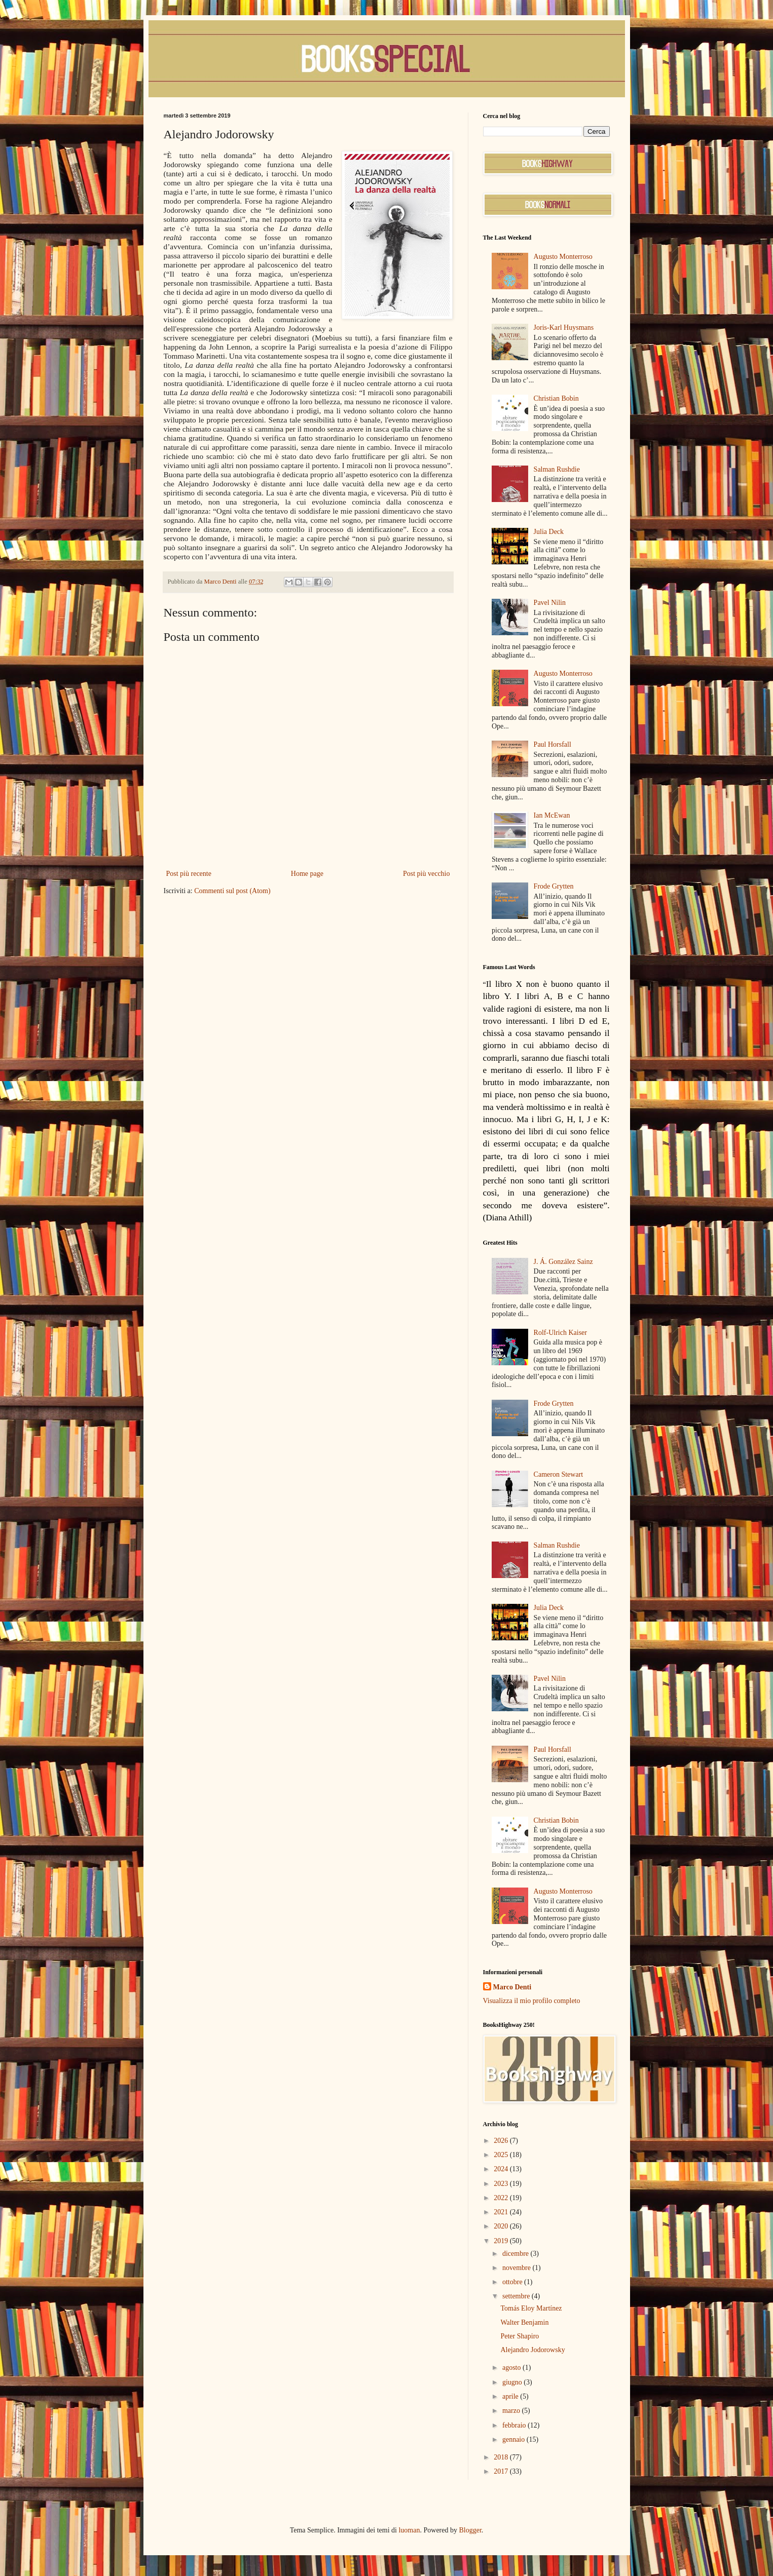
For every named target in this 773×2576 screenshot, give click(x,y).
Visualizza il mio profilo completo (531, 2001)
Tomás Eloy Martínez (531, 2308)
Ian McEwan (552, 815)
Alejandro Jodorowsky (532, 2350)
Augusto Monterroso (563, 256)
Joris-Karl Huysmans (564, 327)
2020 (502, 2226)
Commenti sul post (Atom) (232, 891)
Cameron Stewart (558, 1474)
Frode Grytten (554, 886)
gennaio (514, 2439)
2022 (502, 2198)
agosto (512, 2367)
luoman (409, 2530)
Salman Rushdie (557, 469)
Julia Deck (549, 531)
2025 (502, 2155)
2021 (502, 2212)
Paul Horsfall (552, 744)
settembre (517, 2296)
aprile (511, 2396)
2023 (502, 2183)
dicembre (516, 2253)
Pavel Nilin (550, 602)
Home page (307, 873)
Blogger (470, 2530)
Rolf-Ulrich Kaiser (560, 1332)
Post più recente (188, 873)
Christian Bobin (556, 398)
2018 (502, 2457)
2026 (502, 2140)
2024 (502, 2169)
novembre (517, 2268)
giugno (513, 2382)
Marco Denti (512, 1987)
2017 (502, 2471)
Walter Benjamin (524, 2322)
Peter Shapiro (519, 2336)
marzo (512, 2410)
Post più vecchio (426, 873)
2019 (502, 2241)
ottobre (513, 2282)
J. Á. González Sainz (563, 1261)
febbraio (515, 2425)
